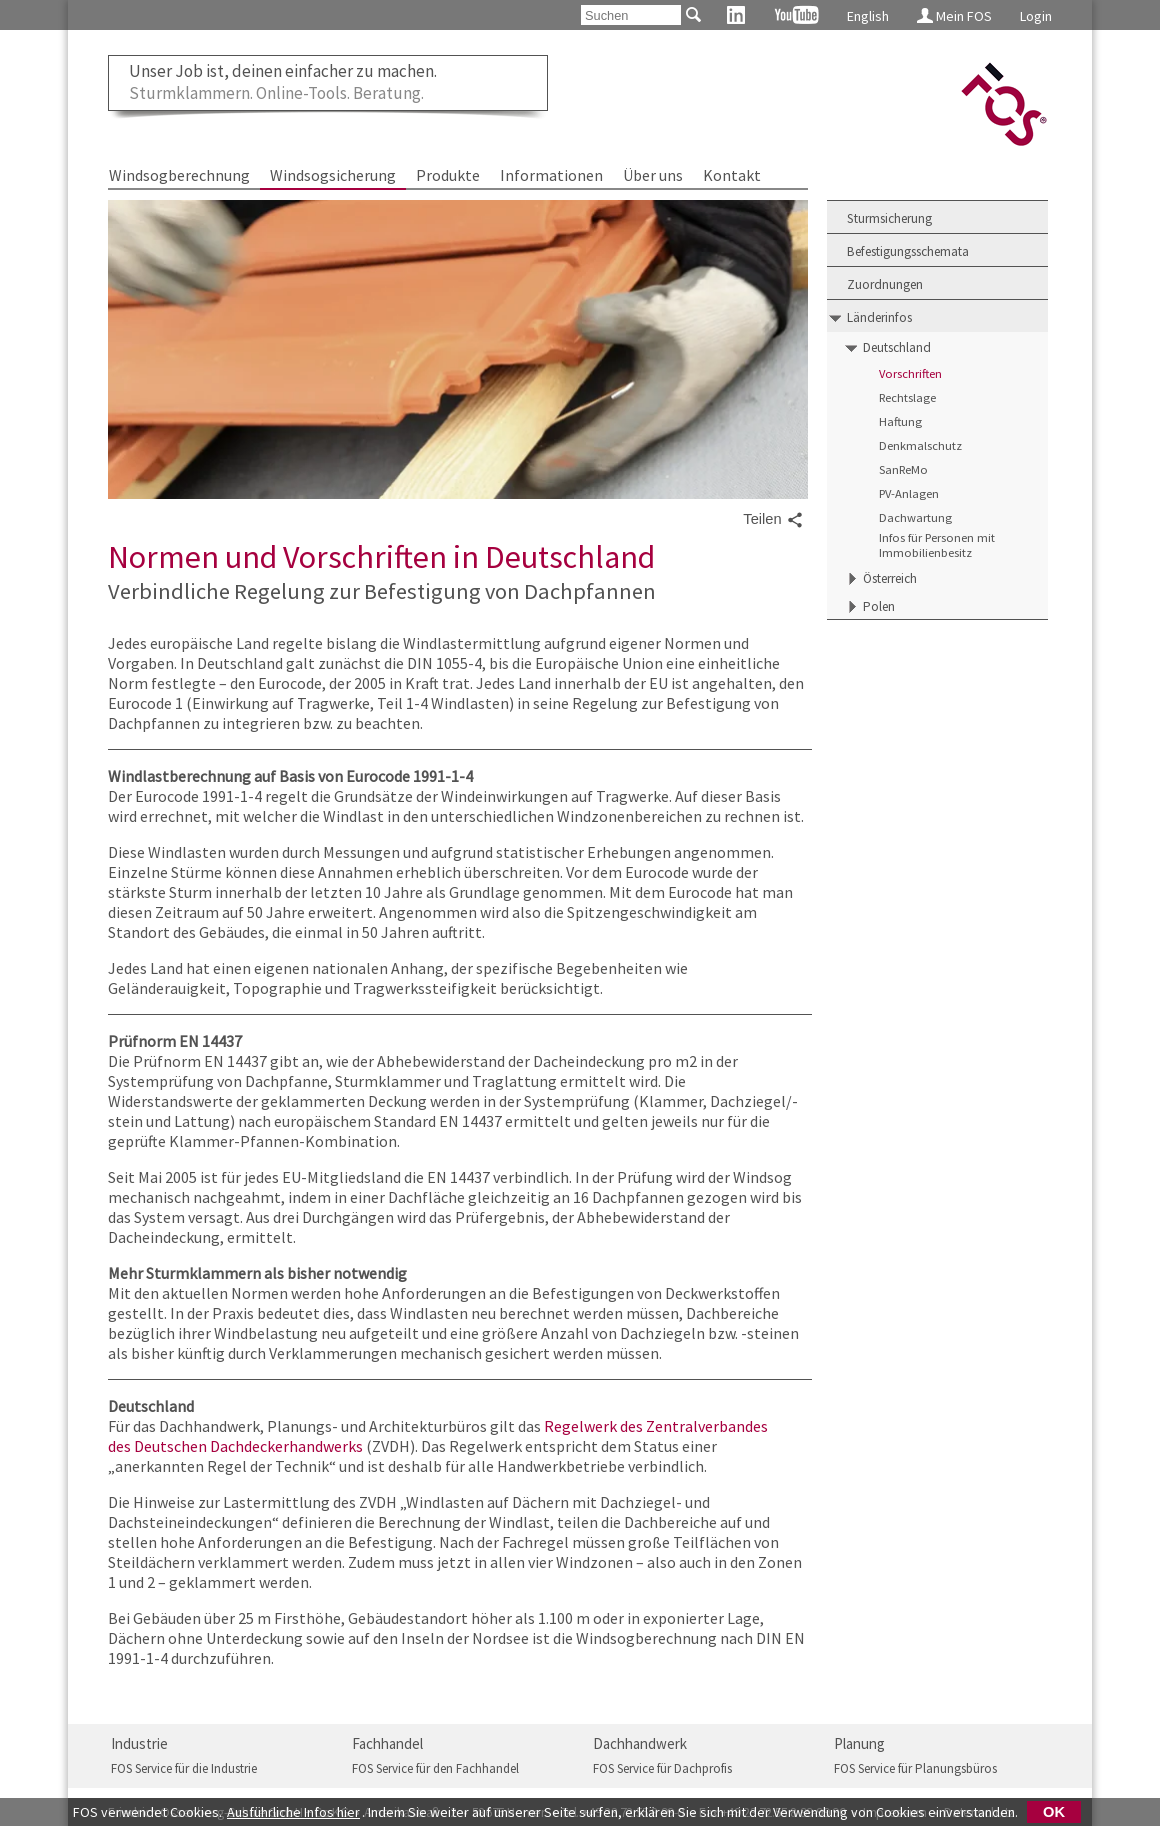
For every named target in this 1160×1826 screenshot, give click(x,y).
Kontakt (732, 175)
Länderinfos (879, 317)
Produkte (448, 175)
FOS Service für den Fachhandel (435, 1768)
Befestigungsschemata (908, 251)
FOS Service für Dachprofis (662, 1768)
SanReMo (903, 469)
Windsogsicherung (333, 175)
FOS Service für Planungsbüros (915, 1768)
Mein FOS (954, 16)
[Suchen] (631, 15)
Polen (879, 606)
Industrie (139, 1743)
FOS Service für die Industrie (184, 1768)
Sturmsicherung (889, 218)
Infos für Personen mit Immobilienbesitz (937, 545)
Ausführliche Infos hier (293, 1812)
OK (1054, 1812)
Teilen (773, 520)
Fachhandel (387, 1743)
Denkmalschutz (920, 445)
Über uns (653, 175)
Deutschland (897, 347)
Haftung (900, 421)
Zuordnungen (885, 284)
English (868, 16)
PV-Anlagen (909, 493)
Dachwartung (915, 517)
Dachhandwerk (640, 1743)
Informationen (551, 175)
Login (1036, 16)
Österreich (890, 578)
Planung (859, 1743)
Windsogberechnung (179, 175)
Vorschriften (910, 373)
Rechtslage (907, 397)
